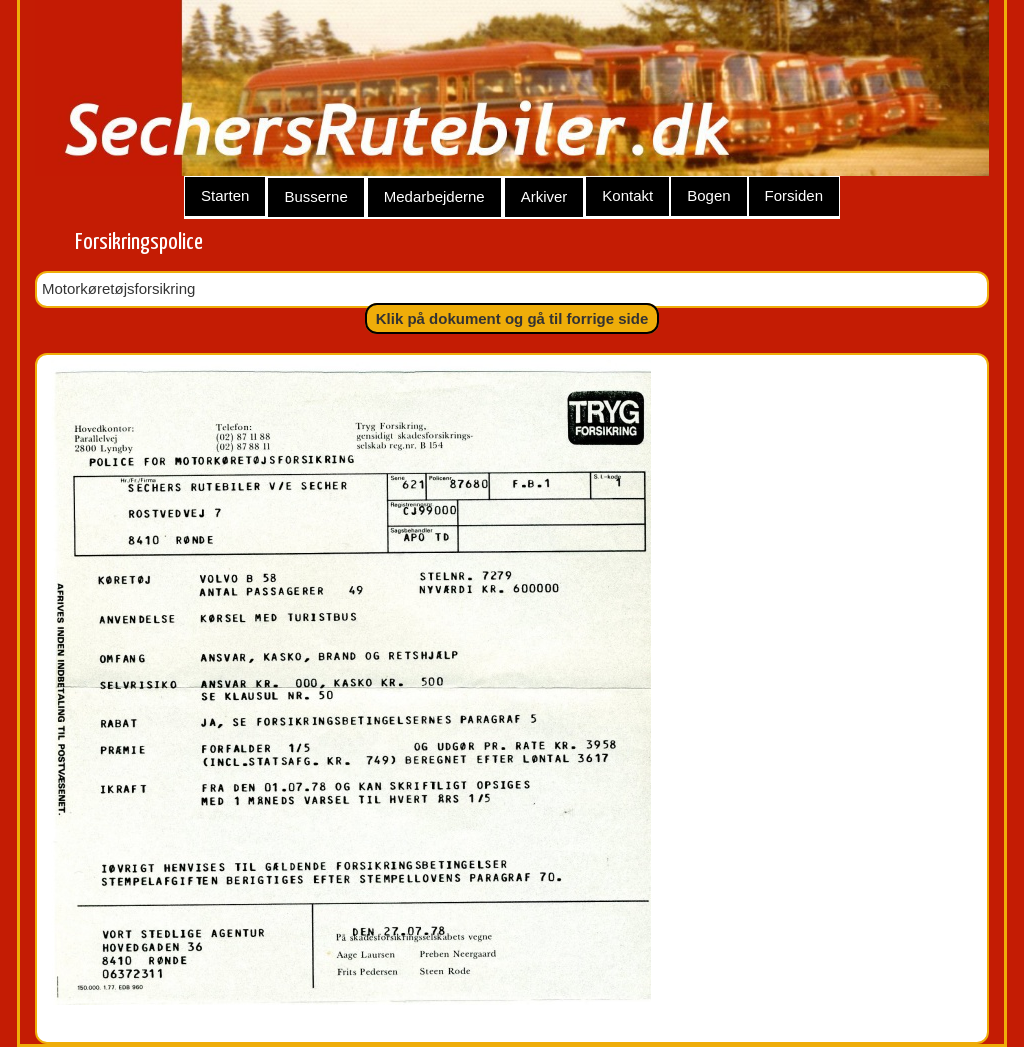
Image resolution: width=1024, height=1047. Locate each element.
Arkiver (544, 196)
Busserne (315, 196)
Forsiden (794, 195)
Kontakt (627, 195)
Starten (225, 195)
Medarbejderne (434, 196)
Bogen (708, 195)
